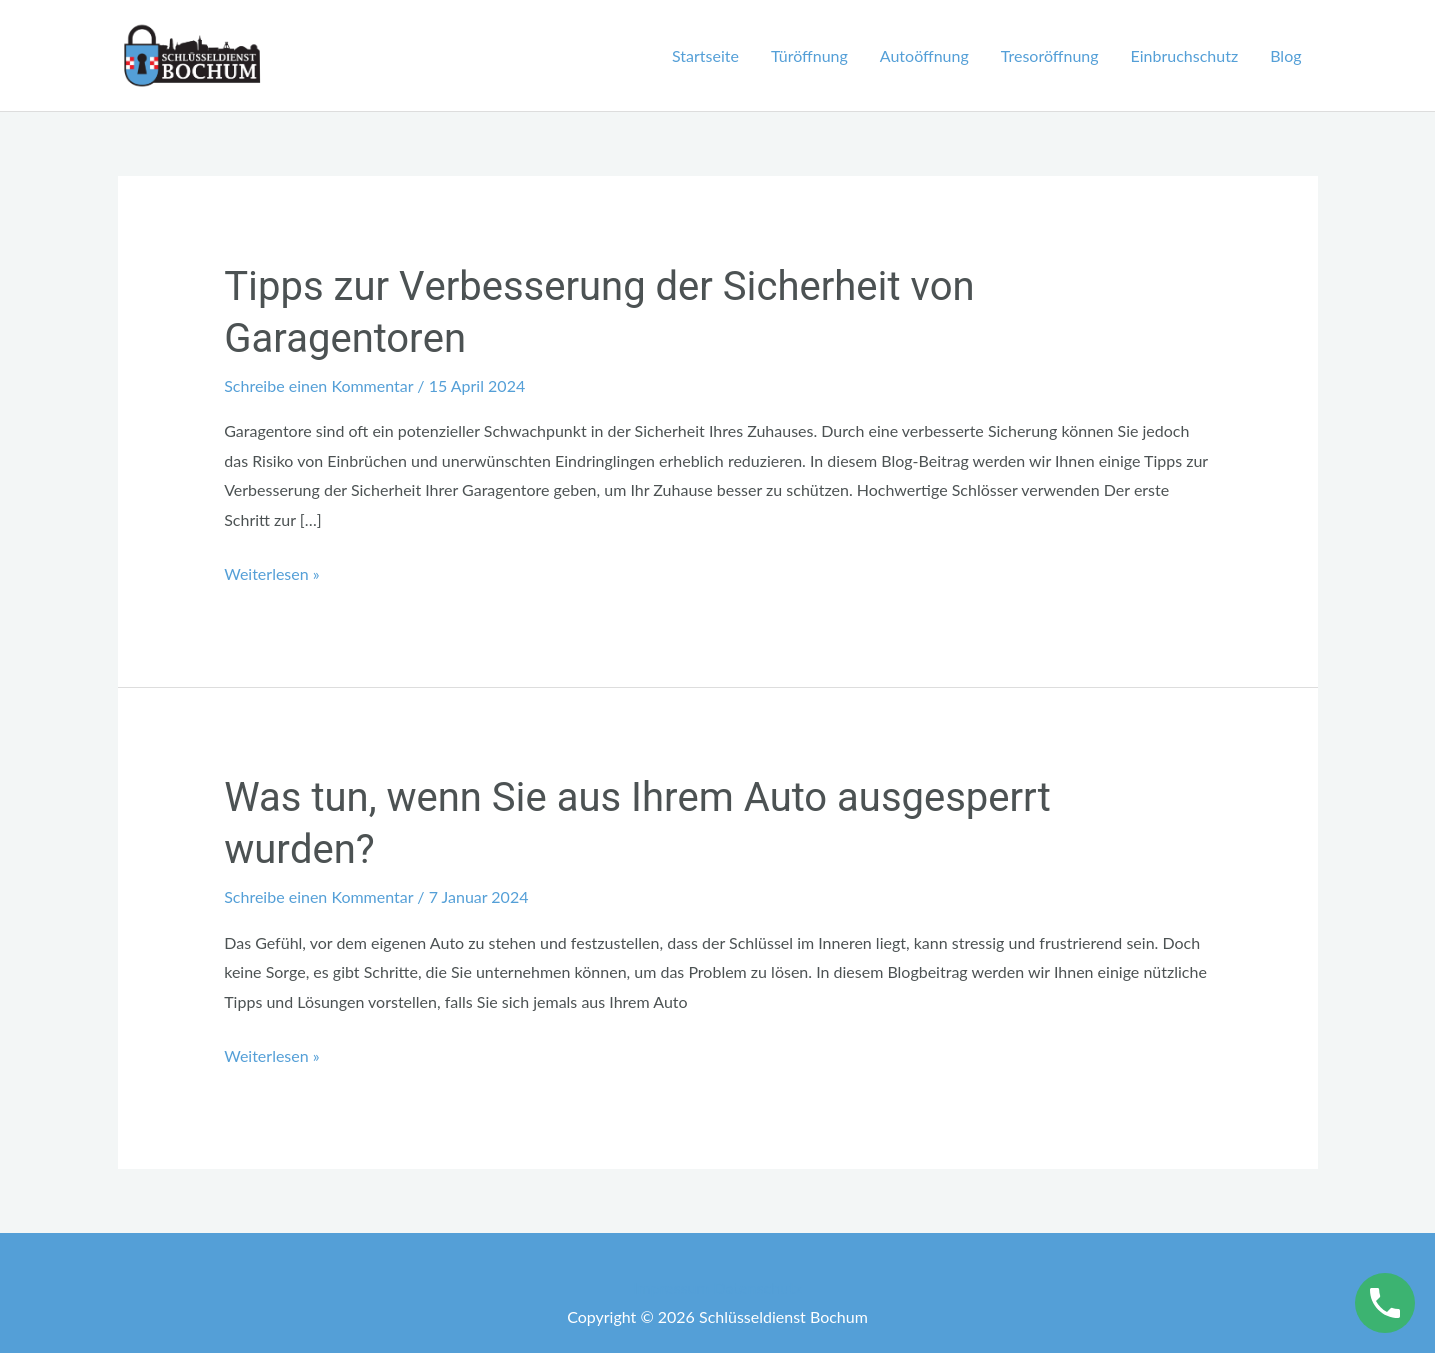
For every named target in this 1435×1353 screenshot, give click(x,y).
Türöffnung (809, 55)
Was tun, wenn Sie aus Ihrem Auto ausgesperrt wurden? (637, 824)
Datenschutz (758, 1287)
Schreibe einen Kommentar (318, 385)
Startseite (705, 55)
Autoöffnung (924, 55)
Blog (1285, 55)
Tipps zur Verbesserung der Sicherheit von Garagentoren (599, 313)
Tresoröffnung (1050, 55)
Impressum (671, 1287)
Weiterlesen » (271, 571)
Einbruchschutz (1185, 55)
